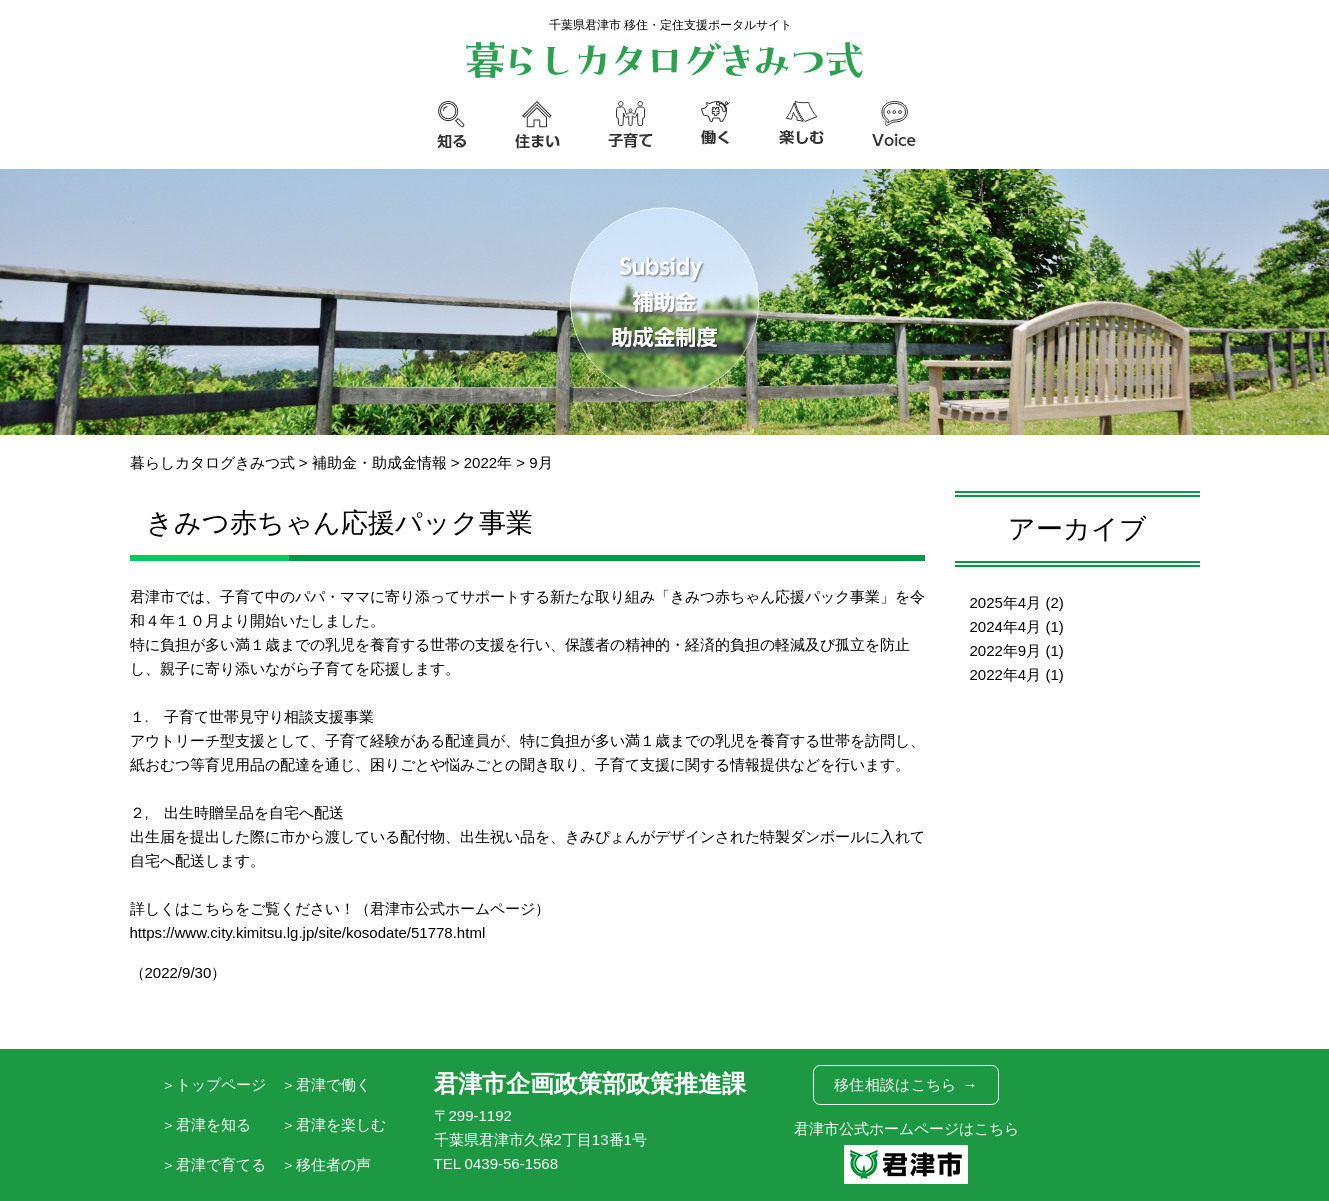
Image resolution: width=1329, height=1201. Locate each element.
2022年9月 (1006, 650)
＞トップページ (213, 1084)
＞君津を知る (206, 1124)
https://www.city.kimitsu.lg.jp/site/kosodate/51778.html (308, 932)
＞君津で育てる (213, 1164)
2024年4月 (1006, 626)
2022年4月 (1006, 674)
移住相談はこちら (906, 1085)
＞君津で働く (326, 1084)
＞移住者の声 (326, 1164)
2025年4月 (1006, 602)
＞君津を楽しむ (333, 1124)
